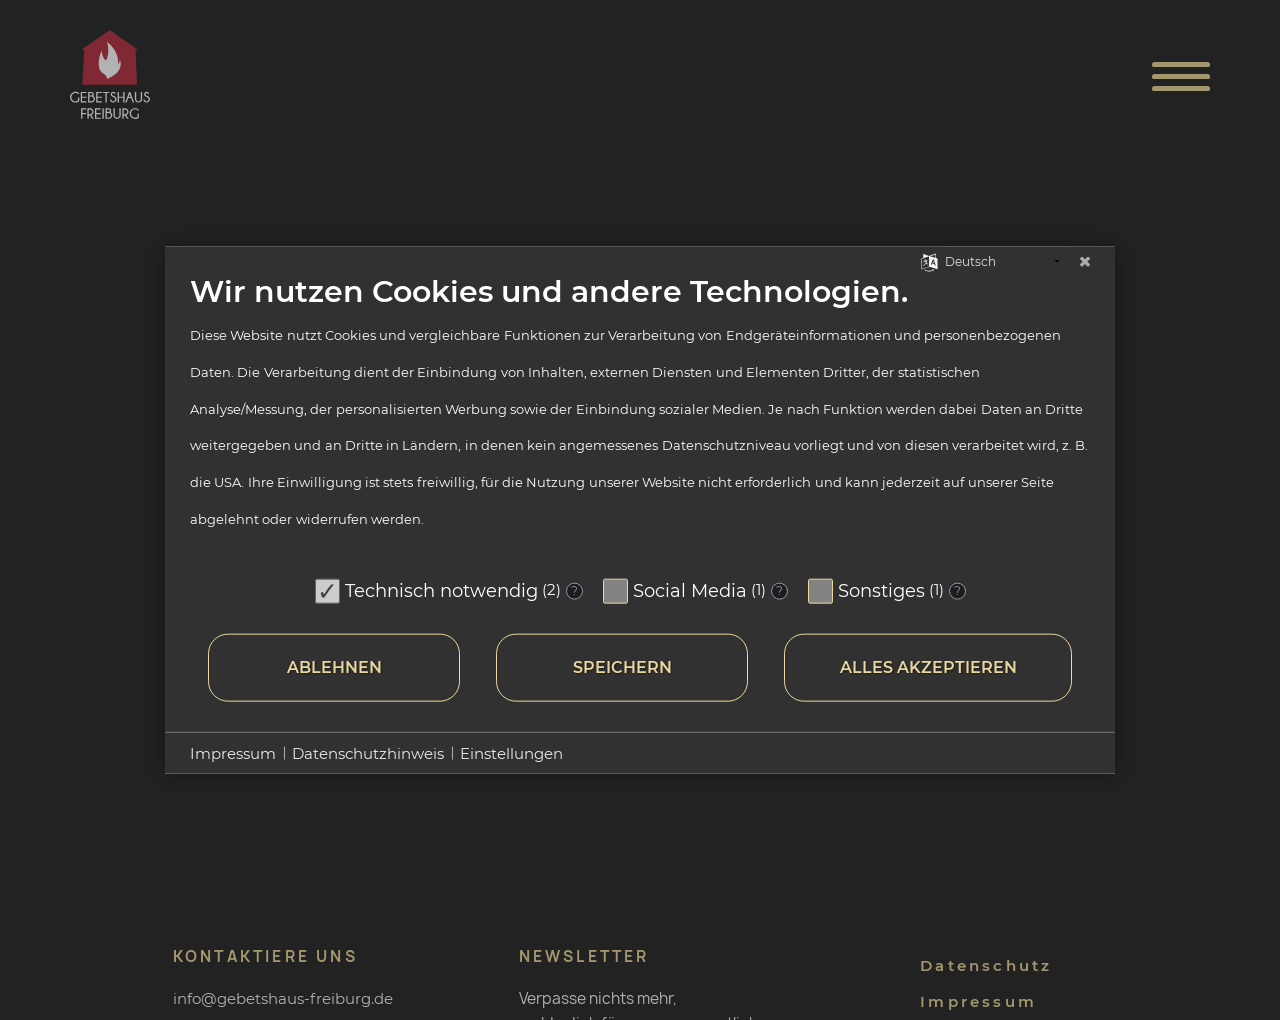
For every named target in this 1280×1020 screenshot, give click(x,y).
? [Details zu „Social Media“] (779, 590)
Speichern (622, 667)
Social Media (690, 590)
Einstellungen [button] (511, 752)
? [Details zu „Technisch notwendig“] (574, 590)
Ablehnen (334, 667)
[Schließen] (1085, 262)
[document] (640, 420)
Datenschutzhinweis (368, 752)
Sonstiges (881, 590)
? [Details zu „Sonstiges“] (957, 590)
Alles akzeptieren (928, 667)
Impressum (233, 752)
